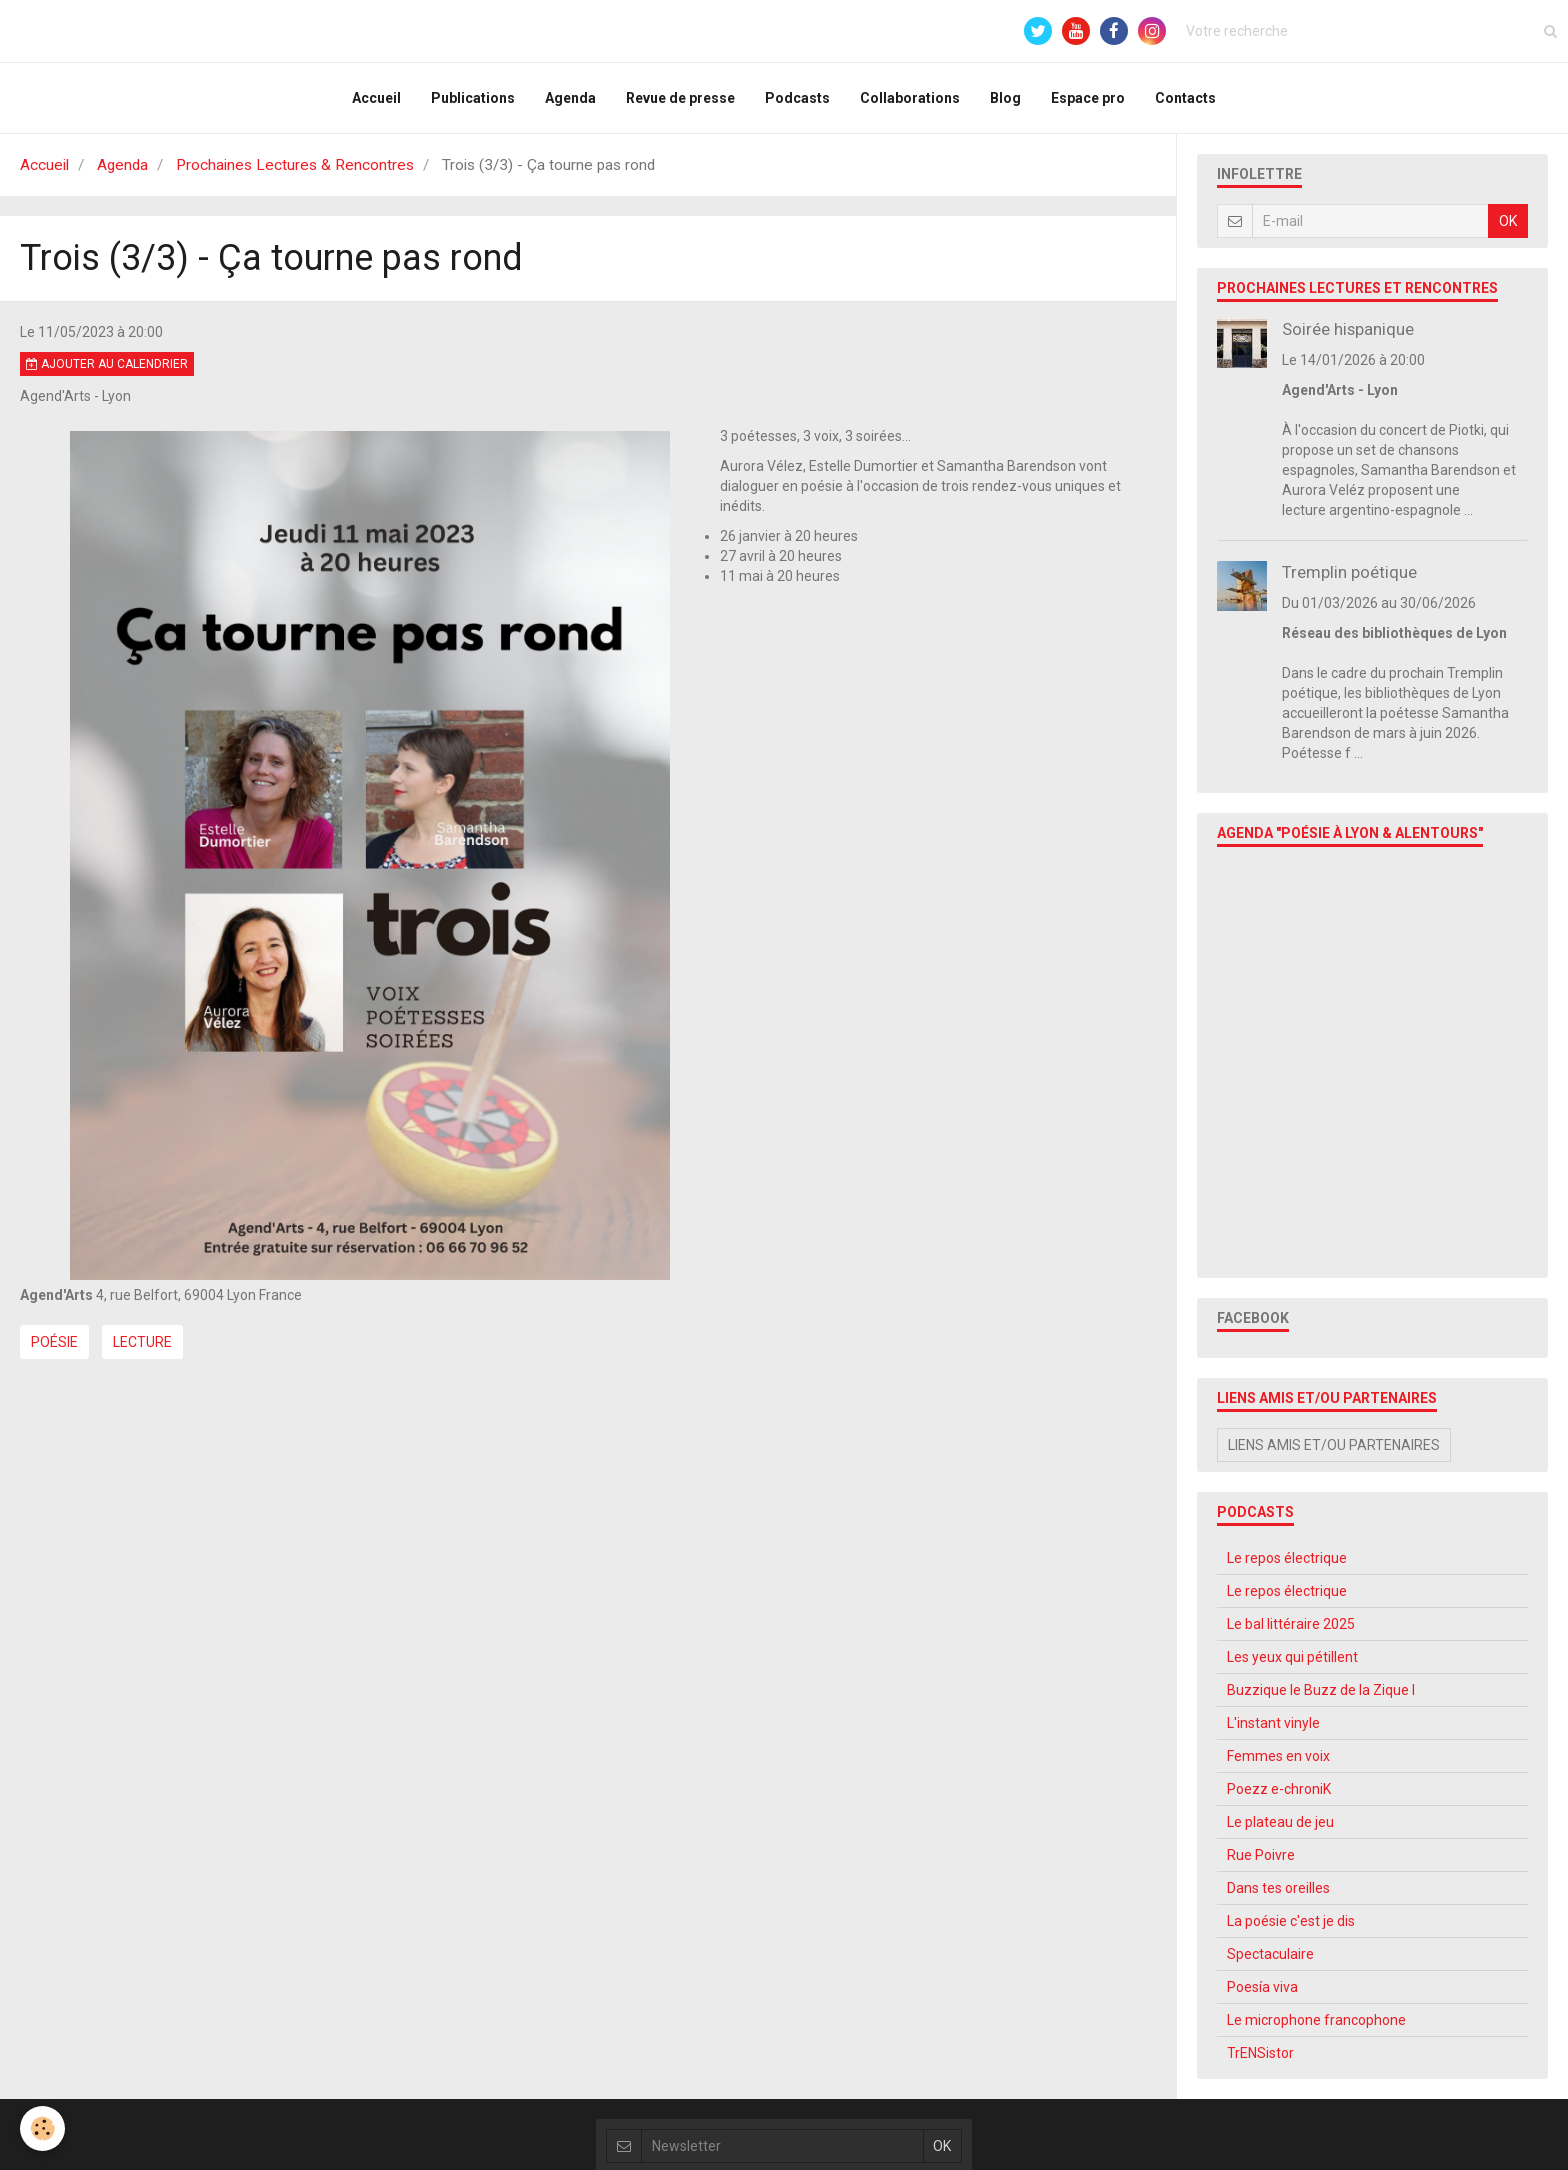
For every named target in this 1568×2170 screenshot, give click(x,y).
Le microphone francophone (1316, 2020)
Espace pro (1088, 98)
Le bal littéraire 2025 (1291, 1624)
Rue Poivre (1261, 1855)
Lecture (142, 1342)
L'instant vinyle (1273, 1723)
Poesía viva (1262, 1987)
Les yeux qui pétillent (1292, 1657)
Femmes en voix (1278, 1756)
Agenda (570, 98)
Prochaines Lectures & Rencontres (295, 165)
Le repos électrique (1287, 1558)
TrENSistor (1260, 2053)
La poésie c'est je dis (1291, 1921)
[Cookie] (42, 2128)
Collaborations (910, 98)
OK (1508, 221)
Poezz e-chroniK (1279, 1789)
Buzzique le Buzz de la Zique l (1321, 1690)
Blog (1005, 98)
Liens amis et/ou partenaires (1334, 1445)
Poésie (54, 1342)
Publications (473, 98)
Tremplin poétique (1349, 572)
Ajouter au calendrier (107, 364)
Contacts (1185, 98)
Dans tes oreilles (1278, 1888)
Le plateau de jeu (1280, 1822)
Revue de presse (680, 98)
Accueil (376, 98)
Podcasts (797, 98)
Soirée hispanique (1348, 329)
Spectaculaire (1270, 1954)
